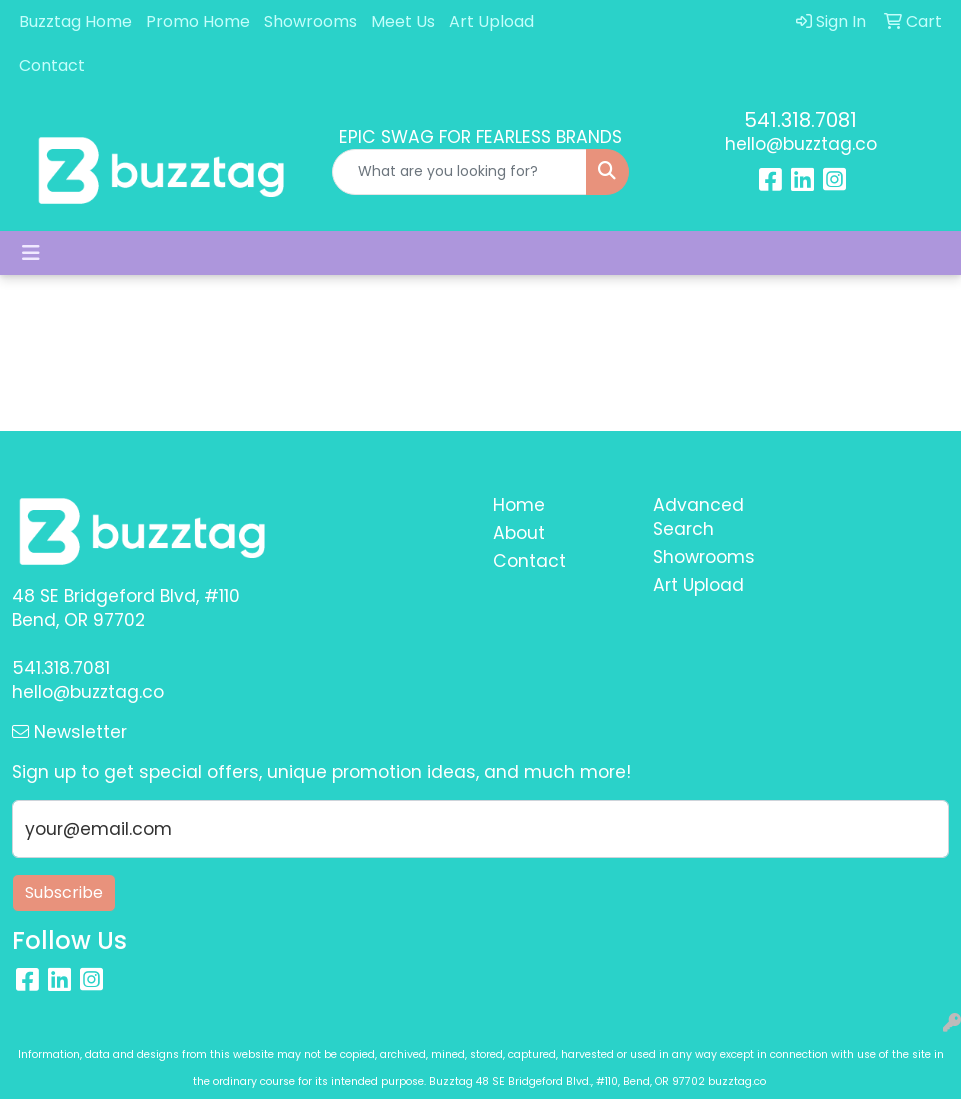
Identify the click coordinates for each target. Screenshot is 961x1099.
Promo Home (198, 21)
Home (519, 505)
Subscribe (64, 892)
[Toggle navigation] (31, 253)
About (519, 533)
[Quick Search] (459, 172)
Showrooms (310, 21)
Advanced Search (698, 517)
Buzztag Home (75, 21)
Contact (52, 65)
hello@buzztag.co (801, 144)
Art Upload (491, 21)
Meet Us (403, 21)
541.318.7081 (800, 120)
